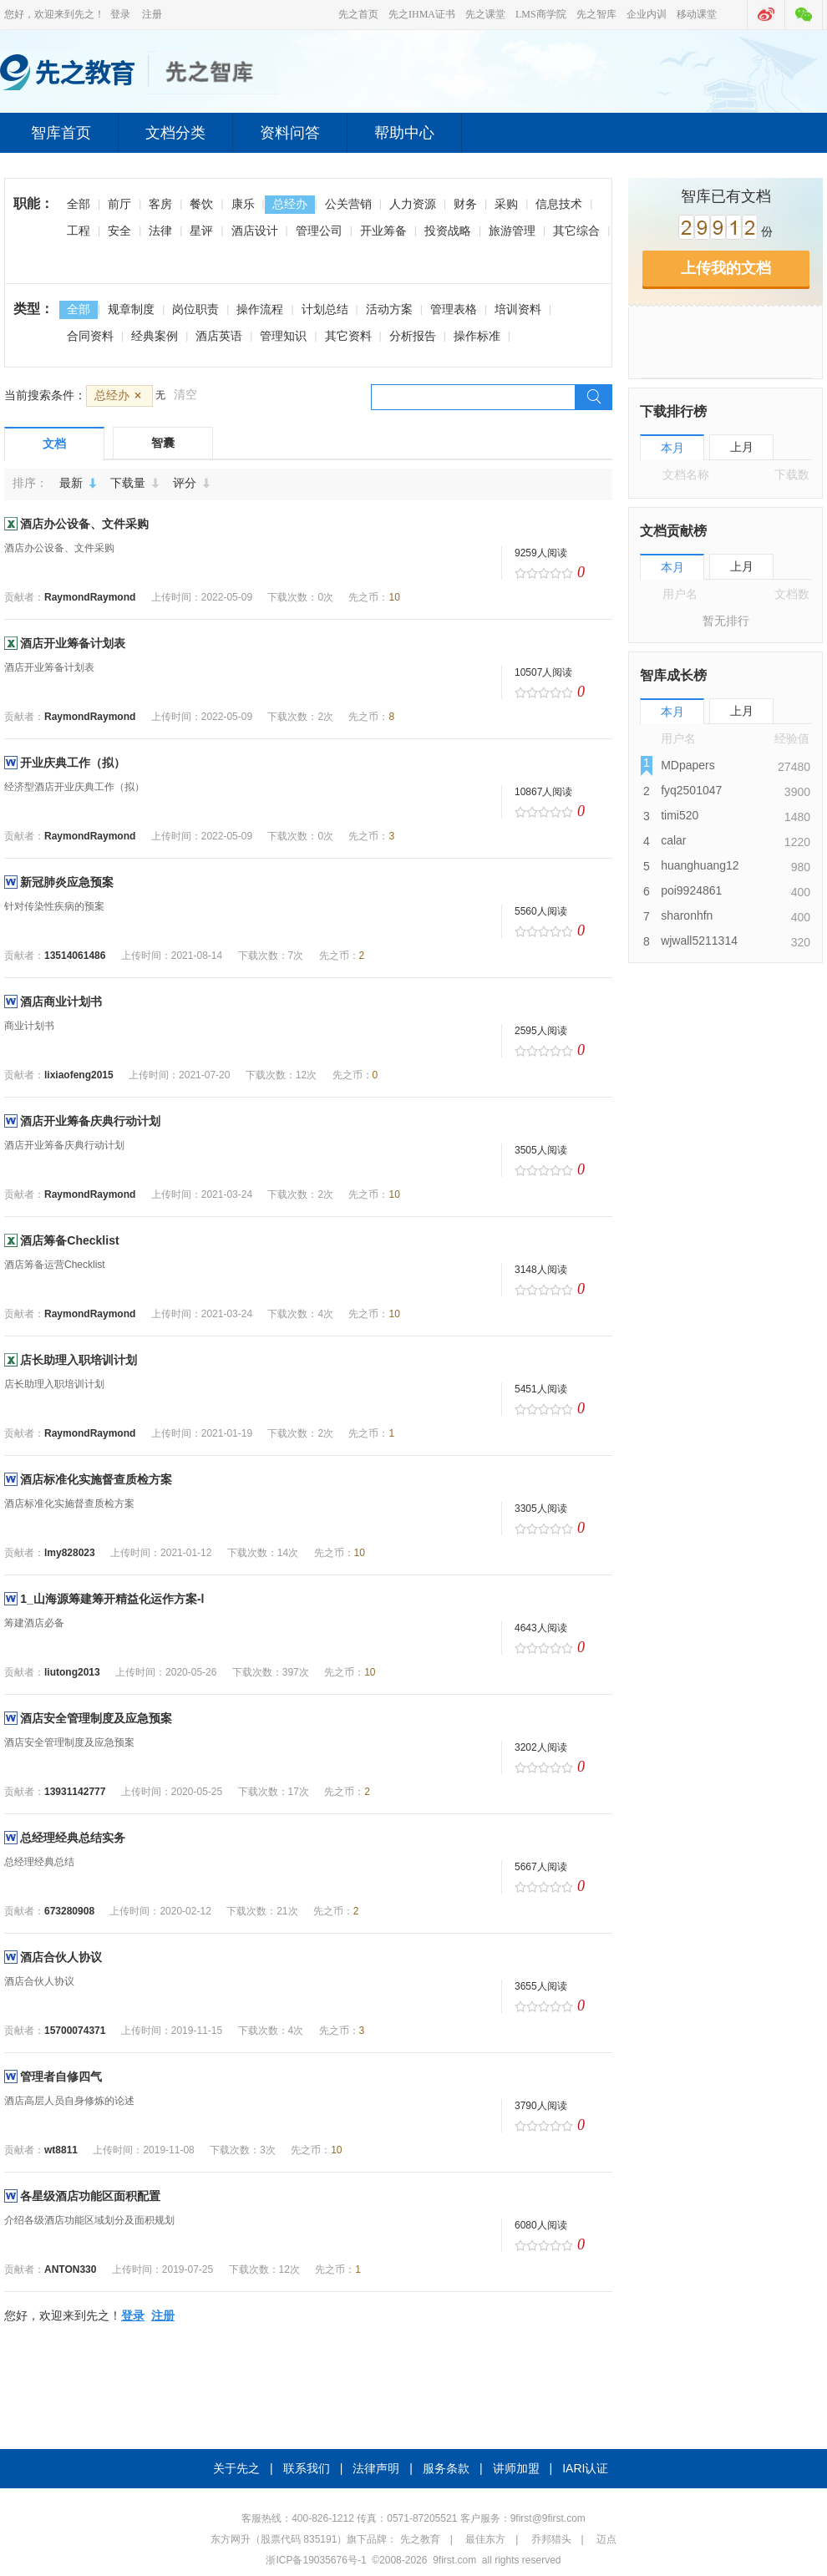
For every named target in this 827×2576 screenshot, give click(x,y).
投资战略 (447, 230)
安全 (119, 230)
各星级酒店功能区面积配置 (90, 2196)
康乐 (243, 203)
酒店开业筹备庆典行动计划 (90, 1121)
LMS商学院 (540, 14)
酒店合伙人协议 (61, 1957)
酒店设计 (254, 230)
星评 (201, 230)
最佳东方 (485, 2539)
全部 (78, 203)
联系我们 (306, 2468)
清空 (185, 394)
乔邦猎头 (551, 2539)
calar (673, 840)
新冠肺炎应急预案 (67, 882)
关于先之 (236, 2468)
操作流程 (259, 309)
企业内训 (647, 14)
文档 (54, 443)
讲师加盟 (516, 2468)
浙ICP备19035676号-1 (316, 2560)
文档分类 (175, 132)
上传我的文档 (726, 268)
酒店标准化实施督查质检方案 (96, 1479)
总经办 (289, 203)
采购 (506, 203)
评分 (194, 482)
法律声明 (376, 2468)
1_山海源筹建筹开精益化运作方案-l (112, 1598)
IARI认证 (585, 2468)
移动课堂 (697, 14)
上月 (741, 447)
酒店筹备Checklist (69, 1240)
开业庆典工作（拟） (72, 762)
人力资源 (412, 203)
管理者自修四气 (61, 2076)
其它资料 (348, 335)
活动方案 (389, 309)
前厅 (119, 203)
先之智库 (596, 14)
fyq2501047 (691, 790)
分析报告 (412, 335)
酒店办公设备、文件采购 (84, 523)
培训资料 (518, 309)
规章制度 (131, 309)
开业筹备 (383, 230)
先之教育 (420, 2539)
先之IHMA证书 (421, 14)
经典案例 (154, 335)
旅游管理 (512, 230)
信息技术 (558, 203)
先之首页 (358, 14)
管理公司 (319, 230)
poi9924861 (691, 890)
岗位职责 (195, 309)
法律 (160, 230)
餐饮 (201, 203)
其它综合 (576, 230)
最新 (81, 482)
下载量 (137, 482)
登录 (120, 14)
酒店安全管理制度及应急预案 (96, 1718)
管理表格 (453, 309)
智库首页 (61, 132)
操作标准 (477, 335)
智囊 (163, 442)
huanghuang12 (699, 865)
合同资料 (90, 335)
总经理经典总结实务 (72, 1837)
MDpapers (688, 765)
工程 (78, 230)
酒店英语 (218, 335)
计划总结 (325, 309)
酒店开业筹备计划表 (72, 643)
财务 (465, 203)
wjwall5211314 (699, 940)
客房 (160, 203)
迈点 (606, 2539)
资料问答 (290, 132)
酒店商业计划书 (61, 1001)
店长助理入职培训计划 (78, 1360)
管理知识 (283, 335)
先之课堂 (485, 14)
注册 (152, 14)
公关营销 (348, 203)
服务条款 (446, 2468)
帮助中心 (404, 132)
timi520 (679, 815)
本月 (672, 447)
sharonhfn (687, 915)
